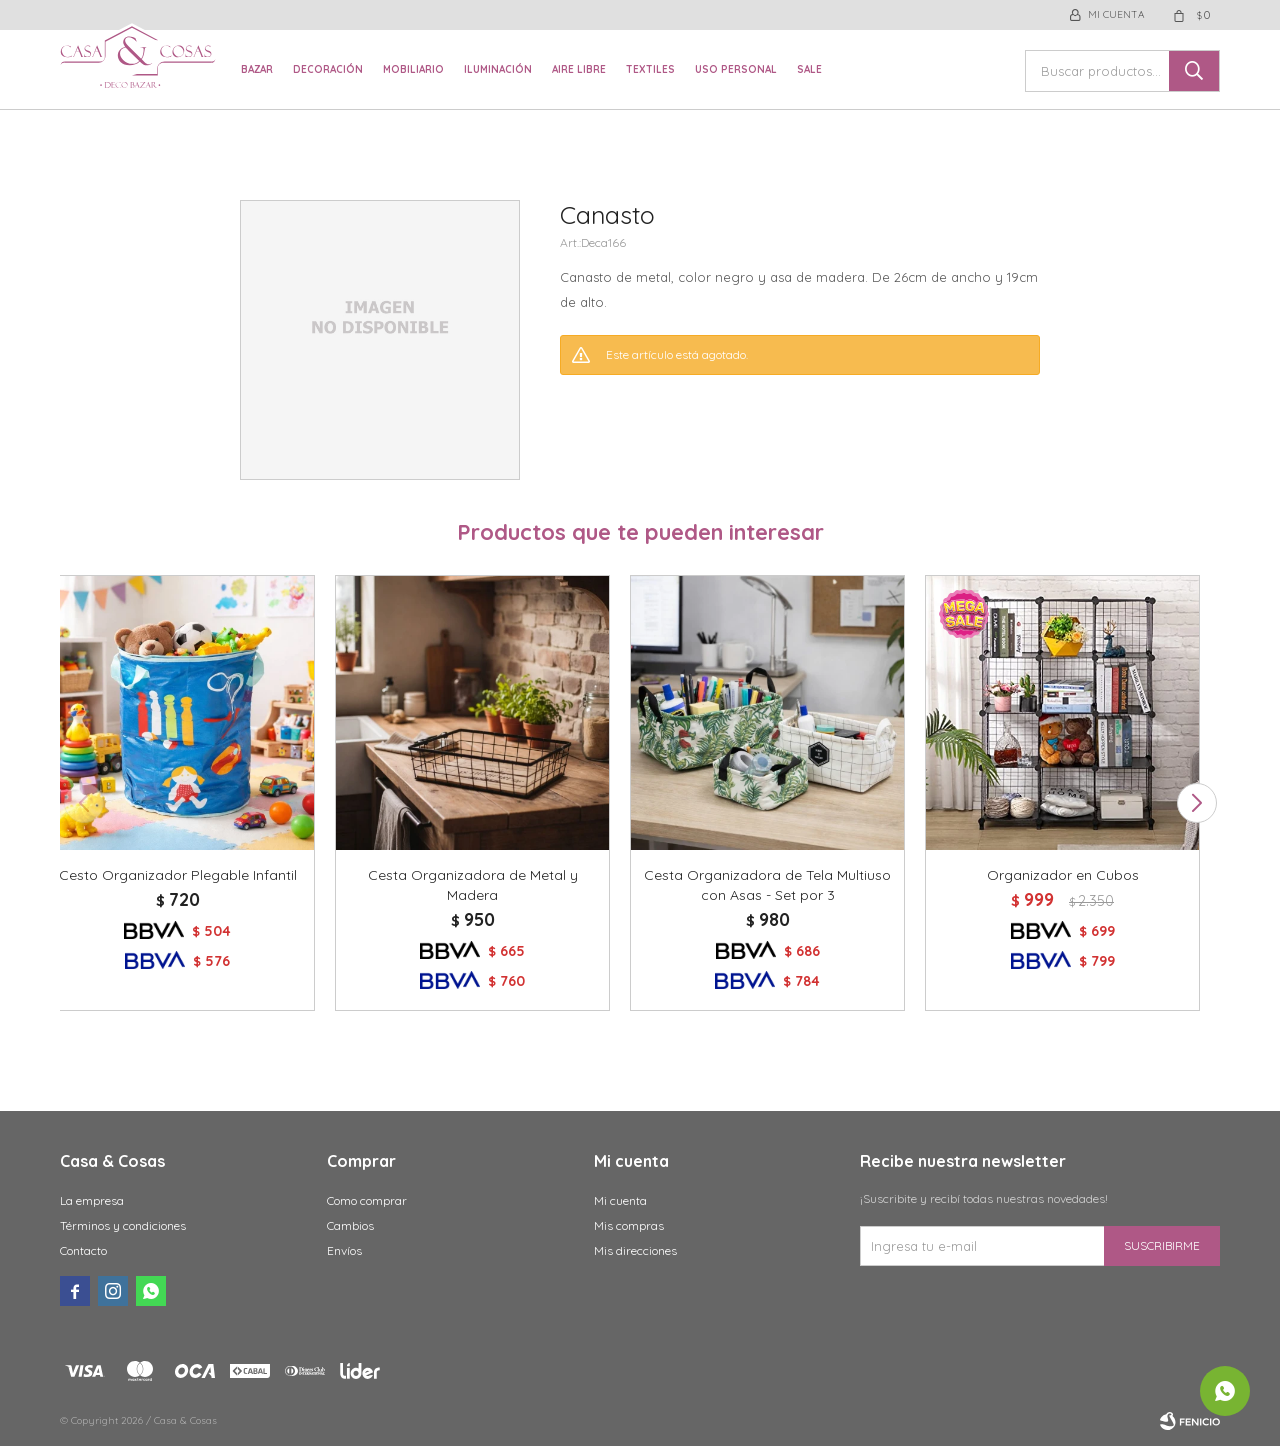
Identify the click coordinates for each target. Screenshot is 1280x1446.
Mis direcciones (635, 1250)
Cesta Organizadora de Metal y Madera (473, 885)
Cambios (350, 1225)
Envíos (344, 1250)
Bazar (257, 69)
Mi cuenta (620, 1200)
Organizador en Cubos (1063, 875)
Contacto (83, 1250)
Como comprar (367, 1200)
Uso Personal (736, 69)
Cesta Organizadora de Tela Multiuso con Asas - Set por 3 (767, 885)
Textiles (650, 69)
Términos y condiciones (123, 1225)
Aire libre (579, 69)
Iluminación (498, 69)
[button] (1196, 803)
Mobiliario (413, 69)
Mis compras (629, 1225)
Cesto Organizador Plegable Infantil (178, 875)
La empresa (92, 1200)
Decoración (328, 69)
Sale (809, 69)
